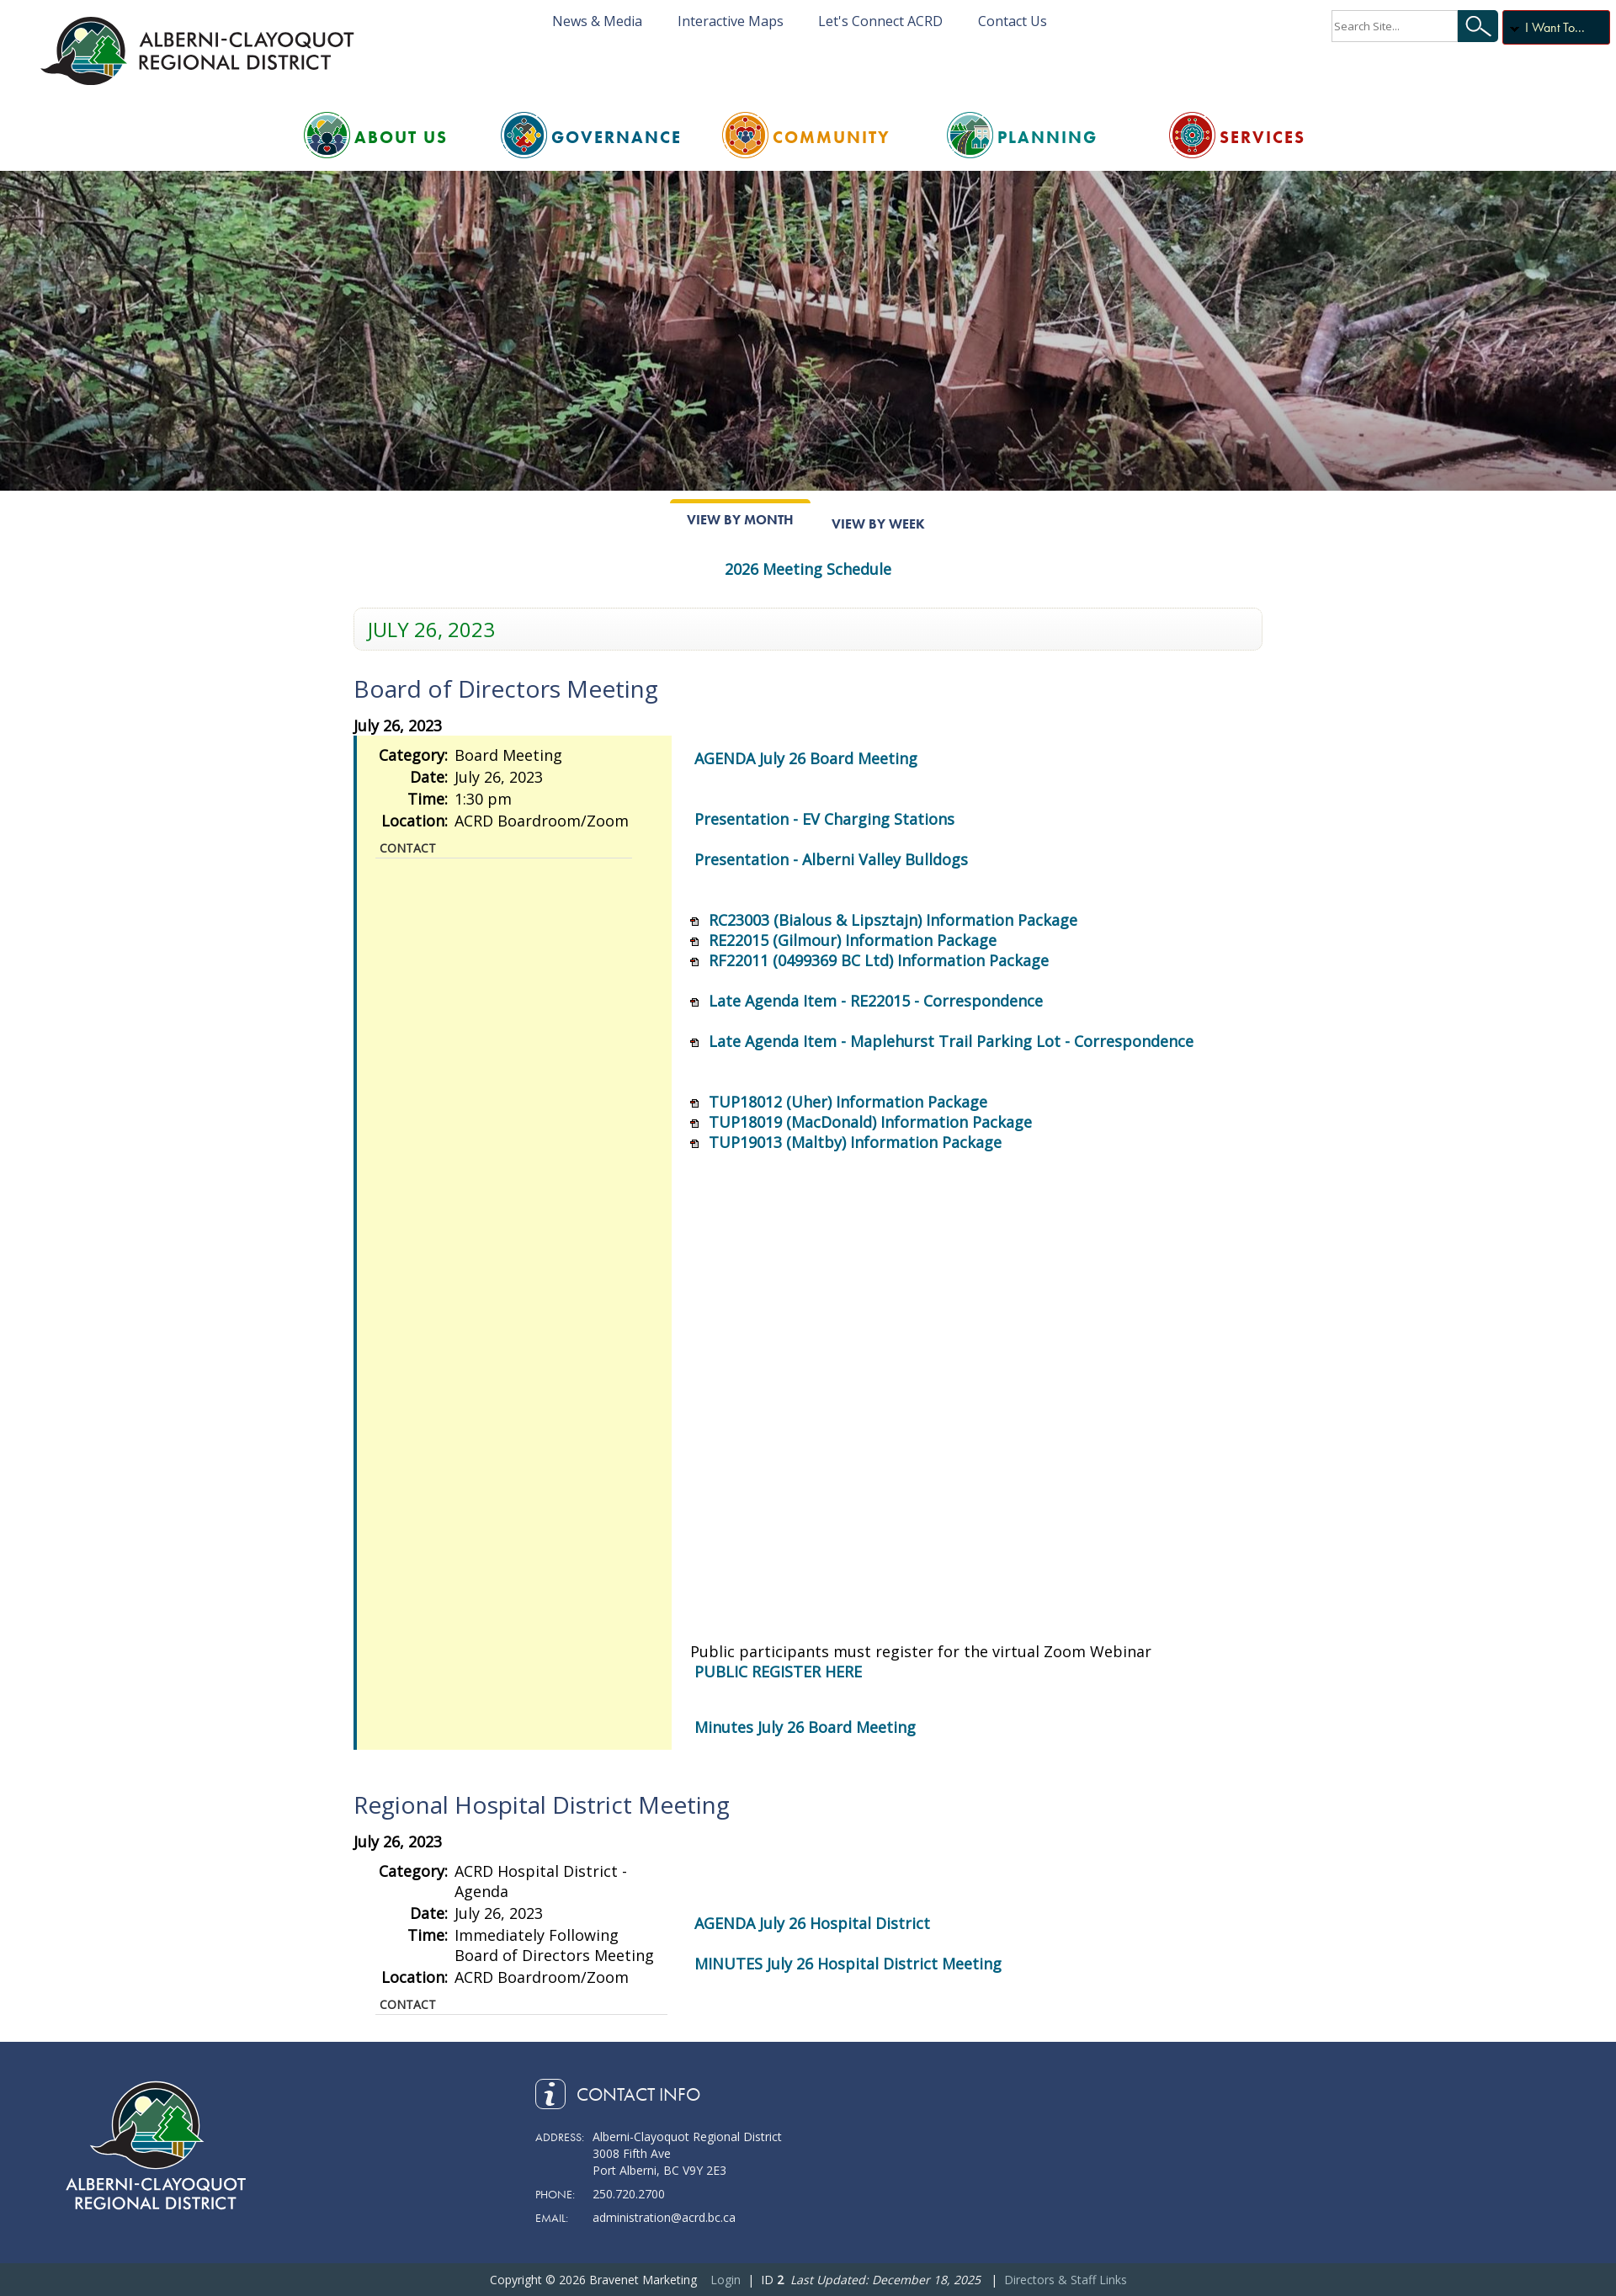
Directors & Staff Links (1065, 2280)
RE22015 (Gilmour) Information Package (853, 940)
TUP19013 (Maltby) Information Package (855, 1142)
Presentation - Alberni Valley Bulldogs (831, 859)
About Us (401, 137)
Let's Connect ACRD (880, 21)
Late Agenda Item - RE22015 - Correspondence (876, 1001)
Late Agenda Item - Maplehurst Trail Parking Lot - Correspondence (951, 1041)
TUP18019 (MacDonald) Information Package (870, 1122)
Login (725, 2280)
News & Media (597, 21)
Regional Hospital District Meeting (542, 1804)
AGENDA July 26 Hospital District (812, 1923)
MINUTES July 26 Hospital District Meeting (848, 1963)
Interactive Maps (731, 21)
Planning (1047, 137)
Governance (616, 137)
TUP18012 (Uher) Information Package (848, 1102)
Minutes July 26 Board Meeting (805, 1727)
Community (831, 137)
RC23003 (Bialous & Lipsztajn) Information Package (893, 920)
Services (1262, 137)
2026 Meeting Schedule (808, 569)
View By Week (878, 524)
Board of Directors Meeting (506, 688)
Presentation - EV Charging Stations (824, 819)
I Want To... (1555, 27)
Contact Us (1012, 21)
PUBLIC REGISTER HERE (778, 1671)
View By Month (740, 520)
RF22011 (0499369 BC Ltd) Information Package (879, 960)
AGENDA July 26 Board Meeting (805, 758)
